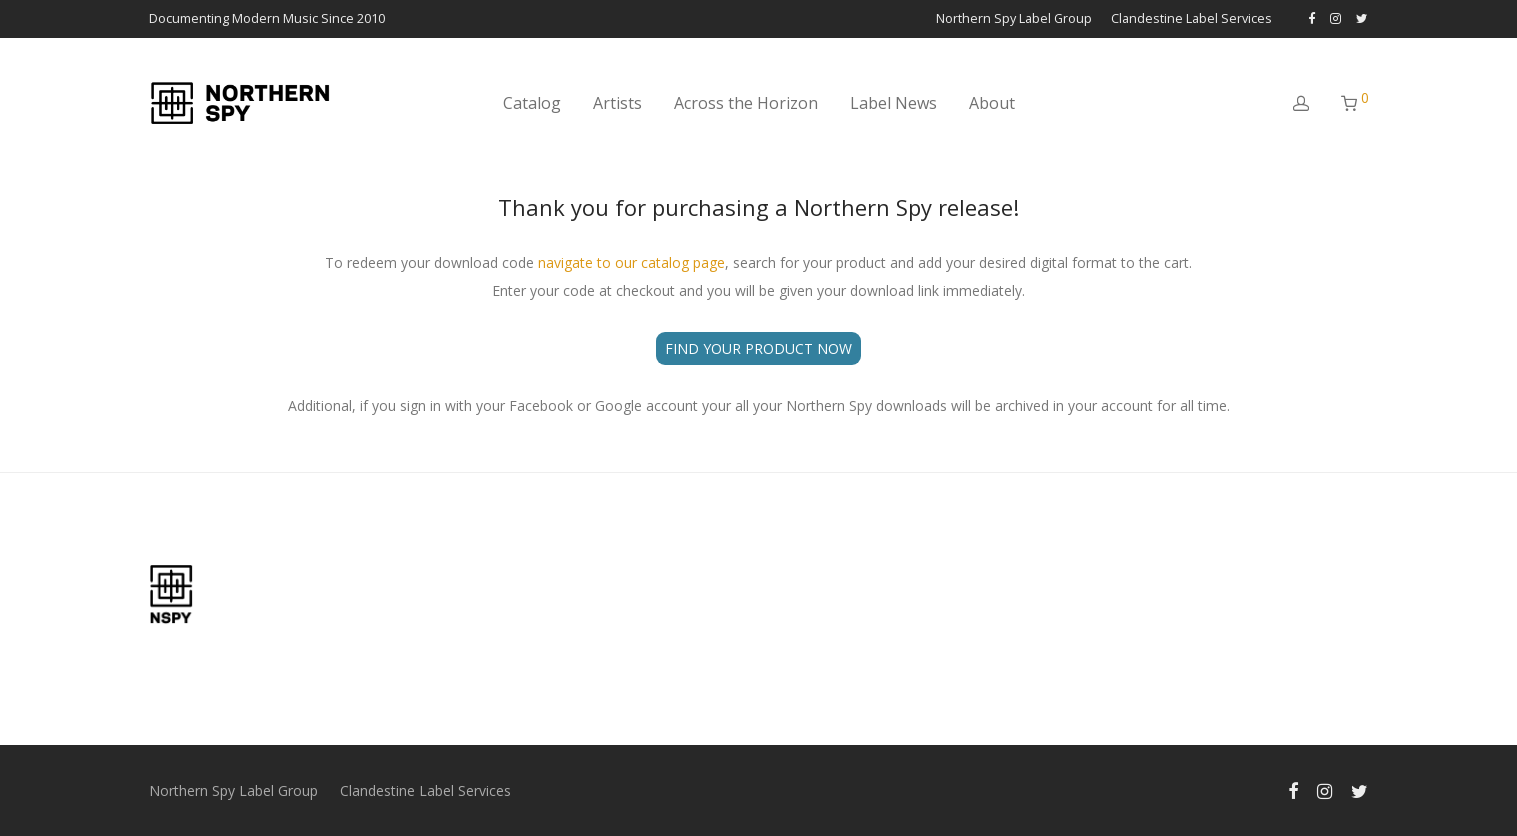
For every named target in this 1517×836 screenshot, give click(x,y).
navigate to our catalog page (631, 262)
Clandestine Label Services (1191, 19)
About (992, 103)
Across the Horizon (746, 103)
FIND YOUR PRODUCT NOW (758, 348)
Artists (617, 103)
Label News (893, 103)
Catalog (532, 103)
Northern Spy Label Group (1014, 19)
